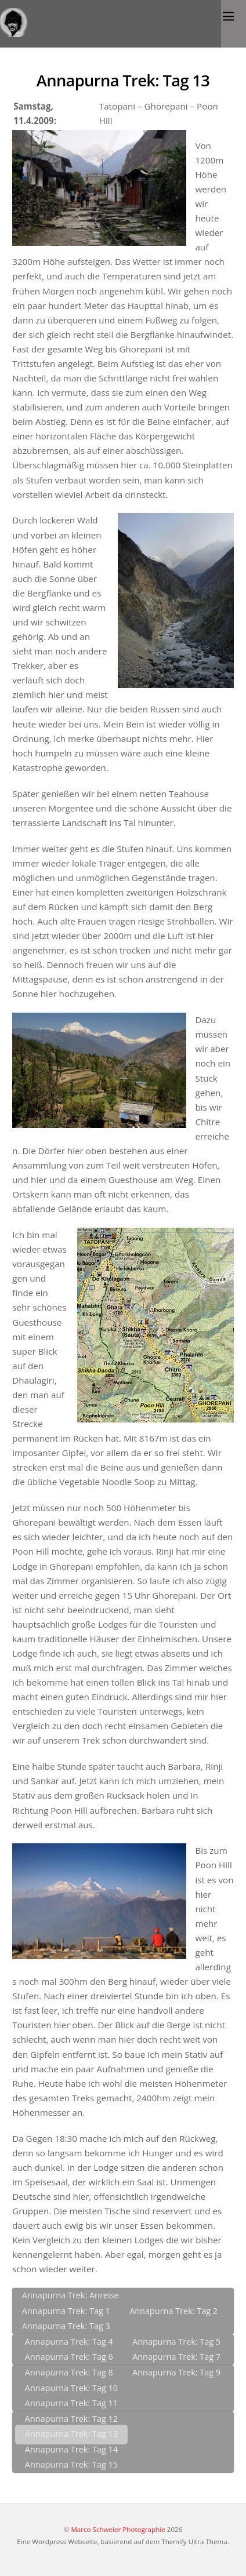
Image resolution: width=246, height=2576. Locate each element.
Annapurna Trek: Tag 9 (176, 2372)
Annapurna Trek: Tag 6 (69, 2356)
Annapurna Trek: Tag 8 (69, 2372)
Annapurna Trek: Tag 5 (176, 2341)
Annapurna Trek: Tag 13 (123, 80)
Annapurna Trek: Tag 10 (71, 2387)
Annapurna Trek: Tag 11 (71, 2402)
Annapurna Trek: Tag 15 (71, 2464)
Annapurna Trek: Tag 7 (176, 2356)
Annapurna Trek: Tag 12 (71, 2418)
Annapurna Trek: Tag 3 (66, 2325)
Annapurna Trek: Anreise (70, 2295)
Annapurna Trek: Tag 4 (69, 2341)
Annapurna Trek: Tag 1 (66, 2310)
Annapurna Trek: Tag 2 (173, 2310)
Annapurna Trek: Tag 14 (71, 2449)
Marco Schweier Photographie (118, 2529)
